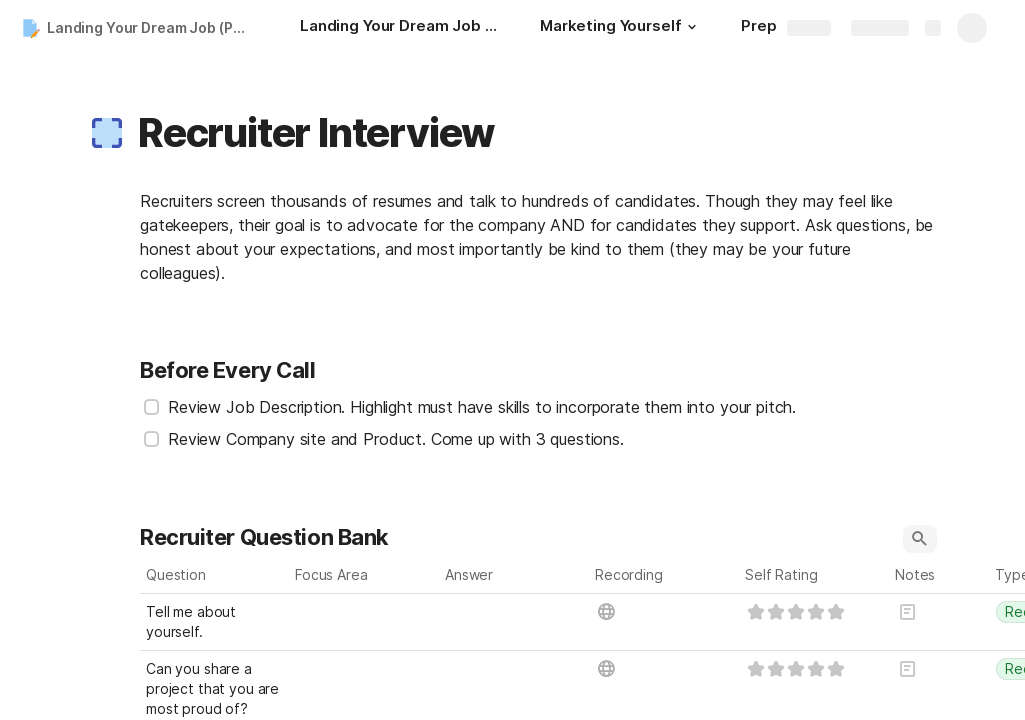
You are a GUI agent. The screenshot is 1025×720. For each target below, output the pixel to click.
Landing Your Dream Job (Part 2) (153, 27)
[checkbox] (152, 407)
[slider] (796, 612)
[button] (691, 27)
